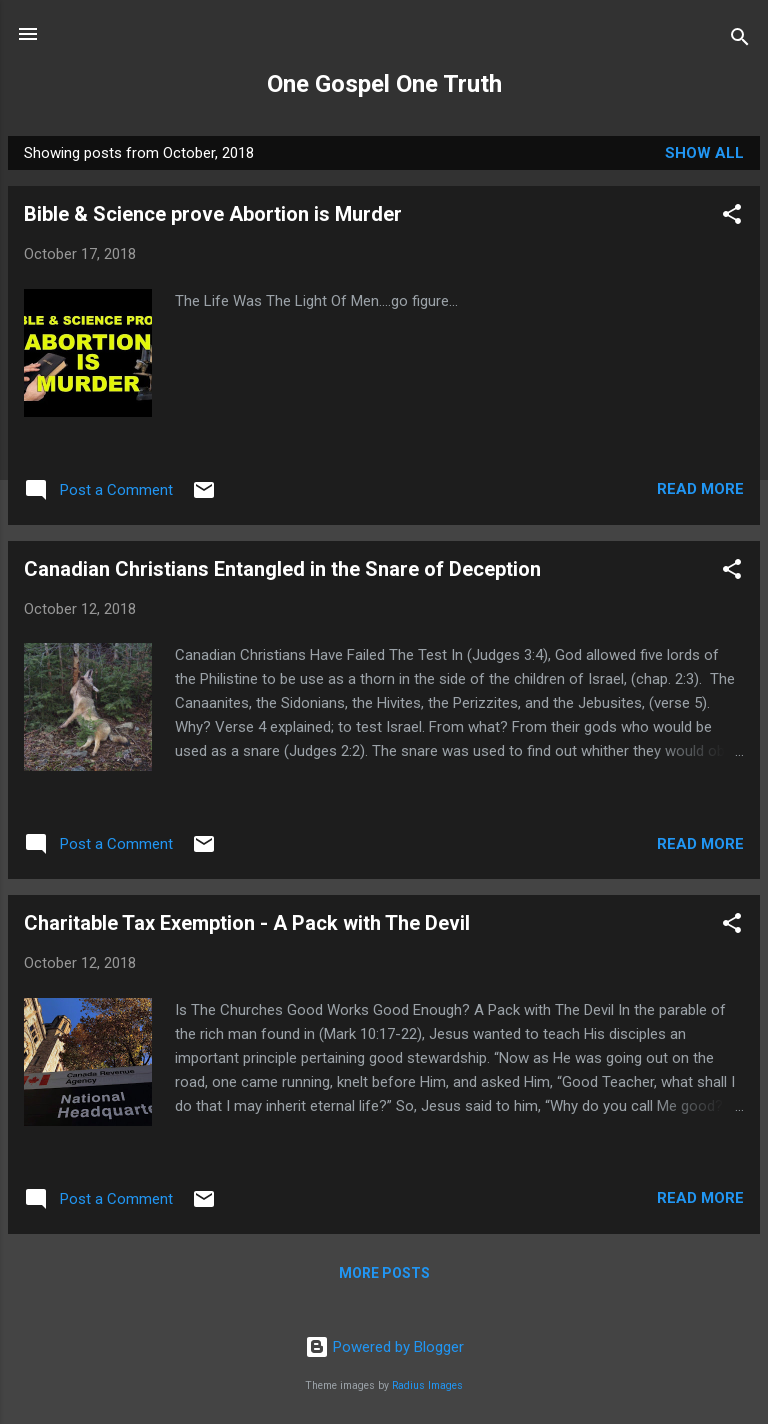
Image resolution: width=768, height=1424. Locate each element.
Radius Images (427, 1385)
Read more (700, 489)
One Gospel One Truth (384, 84)
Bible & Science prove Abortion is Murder (213, 214)
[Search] (740, 40)
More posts (384, 1273)
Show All (704, 153)
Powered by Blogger (384, 1347)
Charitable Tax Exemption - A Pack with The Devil (247, 923)
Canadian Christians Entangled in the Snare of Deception (282, 569)
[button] (732, 217)
